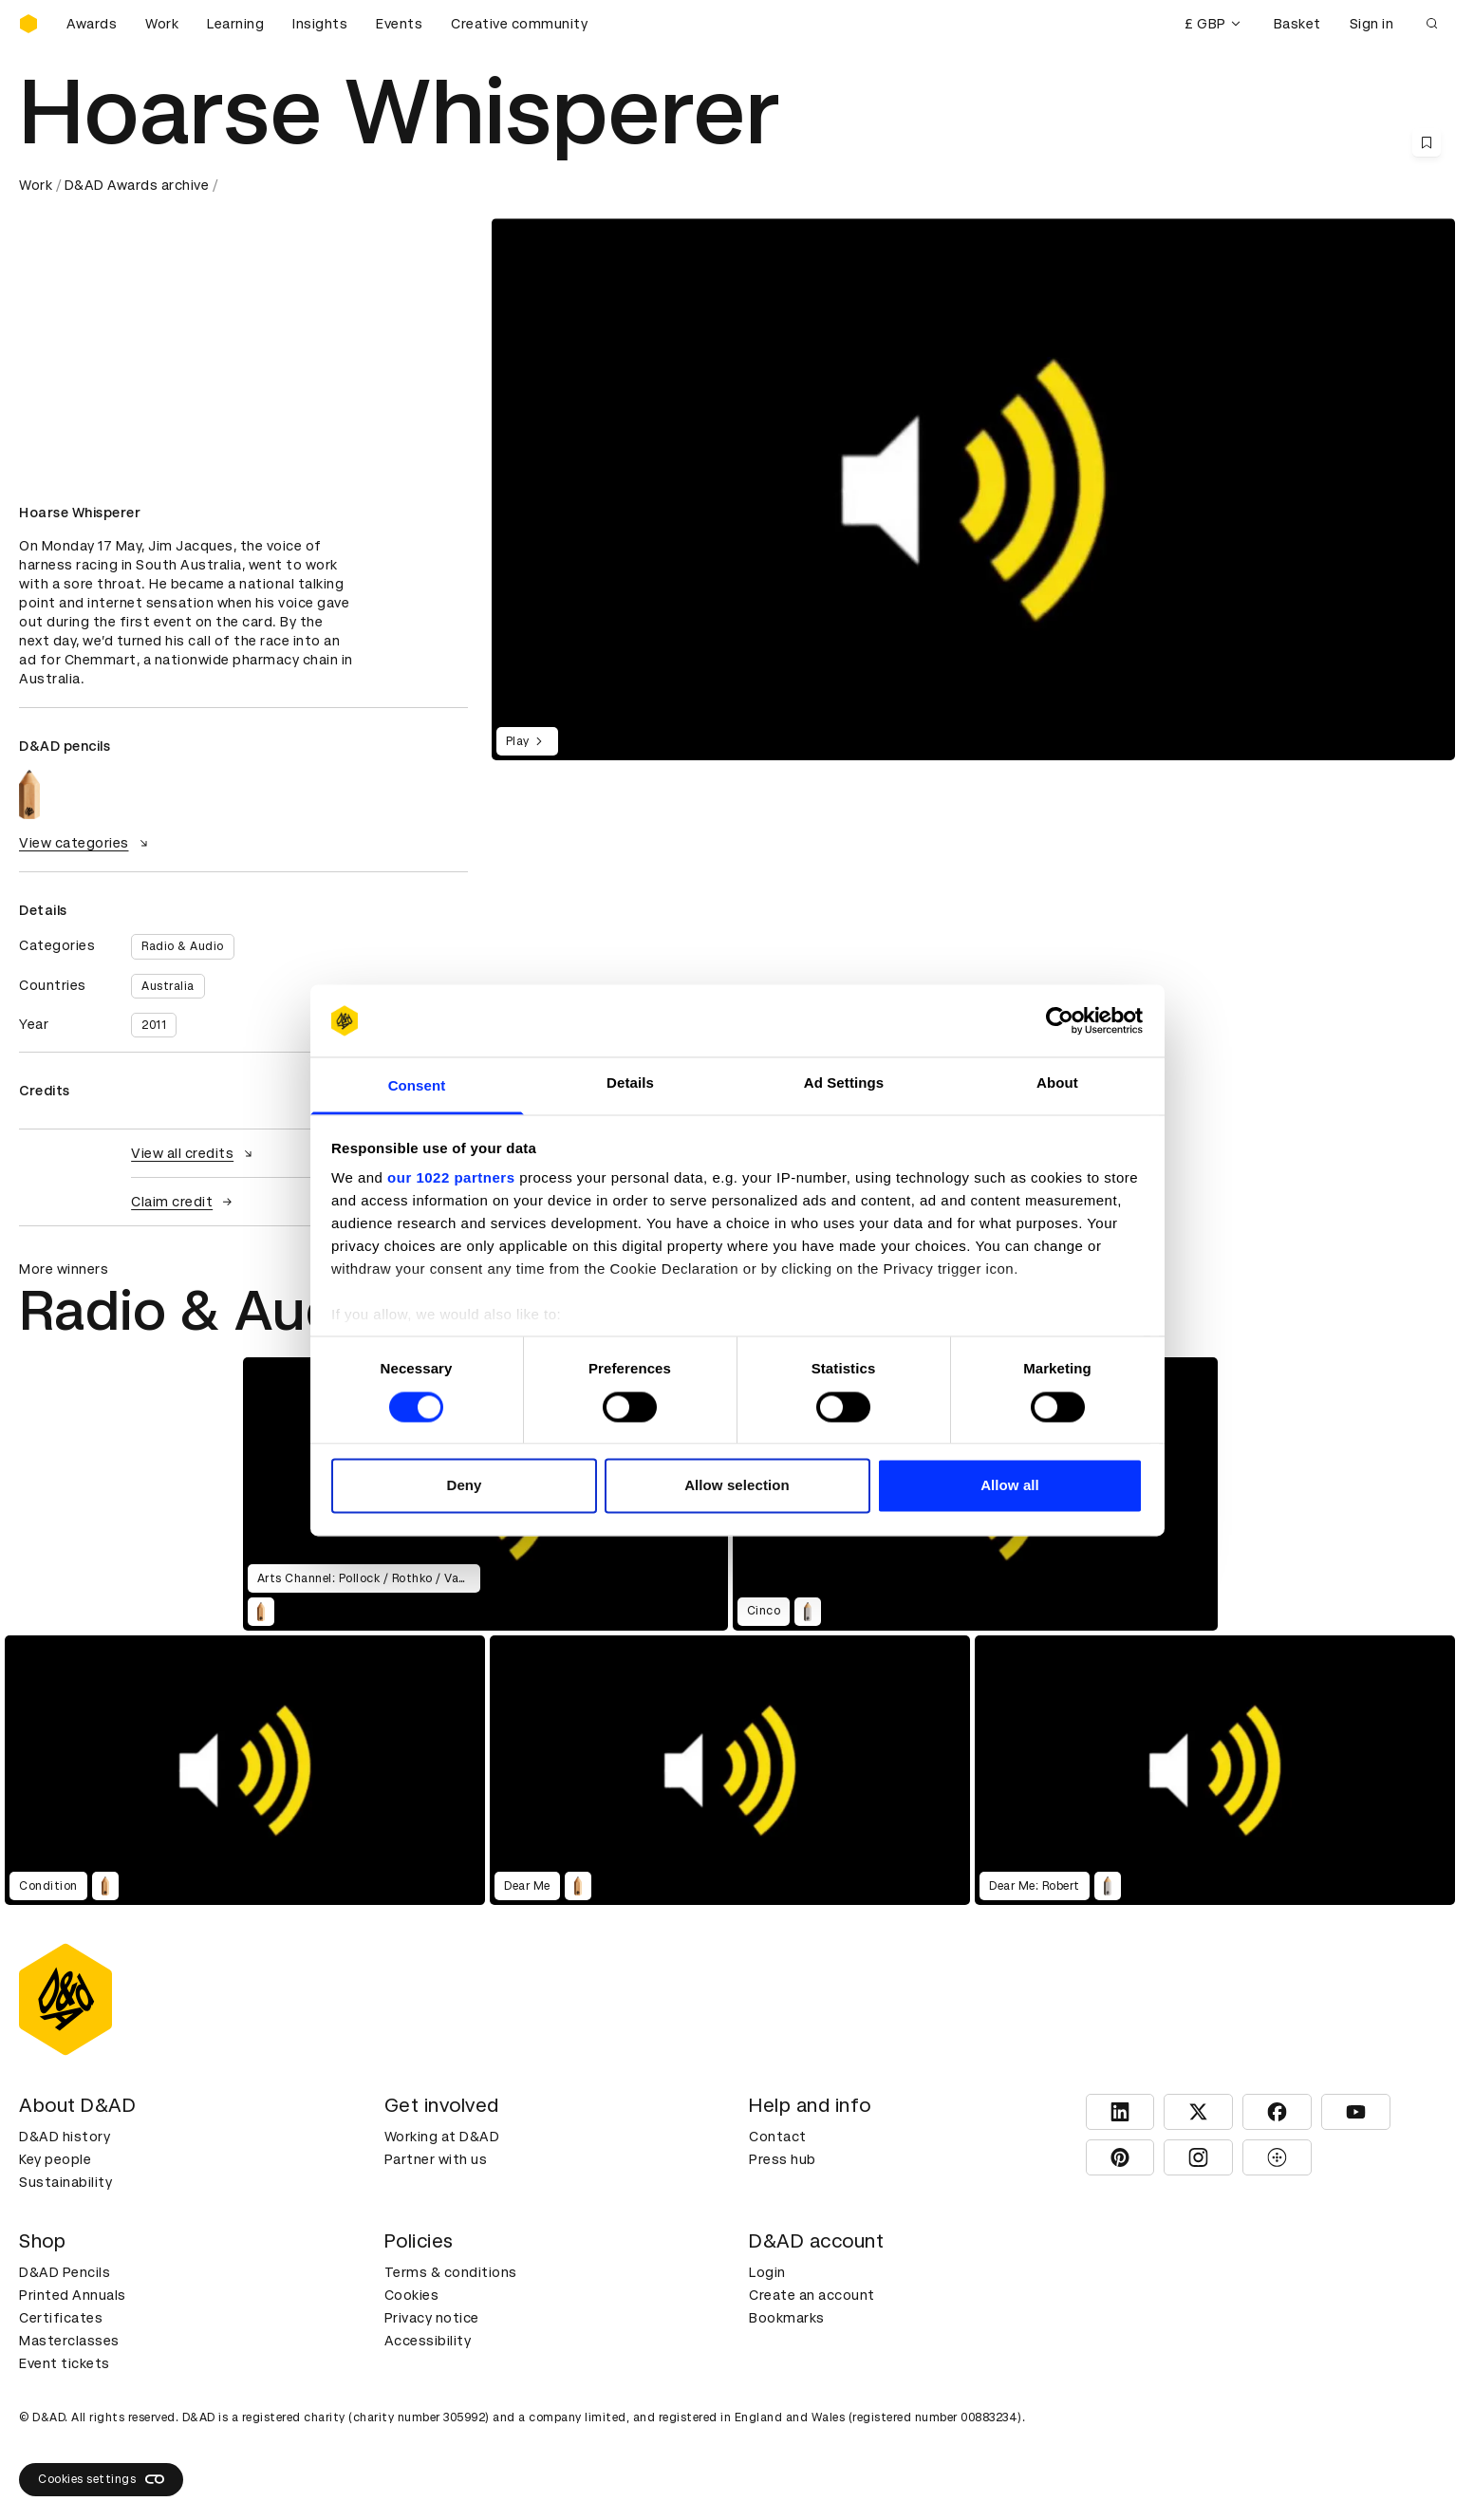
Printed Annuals (72, 2295)
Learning (235, 23)
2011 (153, 1025)
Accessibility (428, 2340)
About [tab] (1057, 1083)
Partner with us (436, 2159)
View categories (86, 842)
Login (767, 2272)
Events (399, 23)
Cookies (411, 2295)
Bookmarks (787, 2317)
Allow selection (737, 1486)
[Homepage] (28, 23)
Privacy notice (431, 2317)
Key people (55, 2159)
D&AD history (64, 2136)
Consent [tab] (417, 1086)
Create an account (812, 2295)
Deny (463, 1486)
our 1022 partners (450, 1178)
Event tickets (64, 2363)
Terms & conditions (450, 2272)
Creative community (519, 23)
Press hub (782, 2159)
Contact (778, 2136)
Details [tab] (630, 1083)
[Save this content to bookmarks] (1426, 142)
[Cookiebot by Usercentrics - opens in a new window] (1060, 1020)
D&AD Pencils (64, 2272)
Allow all (1009, 1486)
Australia (168, 986)
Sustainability (65, 2182)
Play (527, 741)
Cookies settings (101, 2479)
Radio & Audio (182, 946)
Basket (1297, 23)
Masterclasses (69, 2340)
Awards (91, 23)
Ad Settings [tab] (844, 1083)
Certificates (61, 2317)
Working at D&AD (442, 2136)
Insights (319, 23)
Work (161, 23)
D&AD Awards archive (137, 185)
